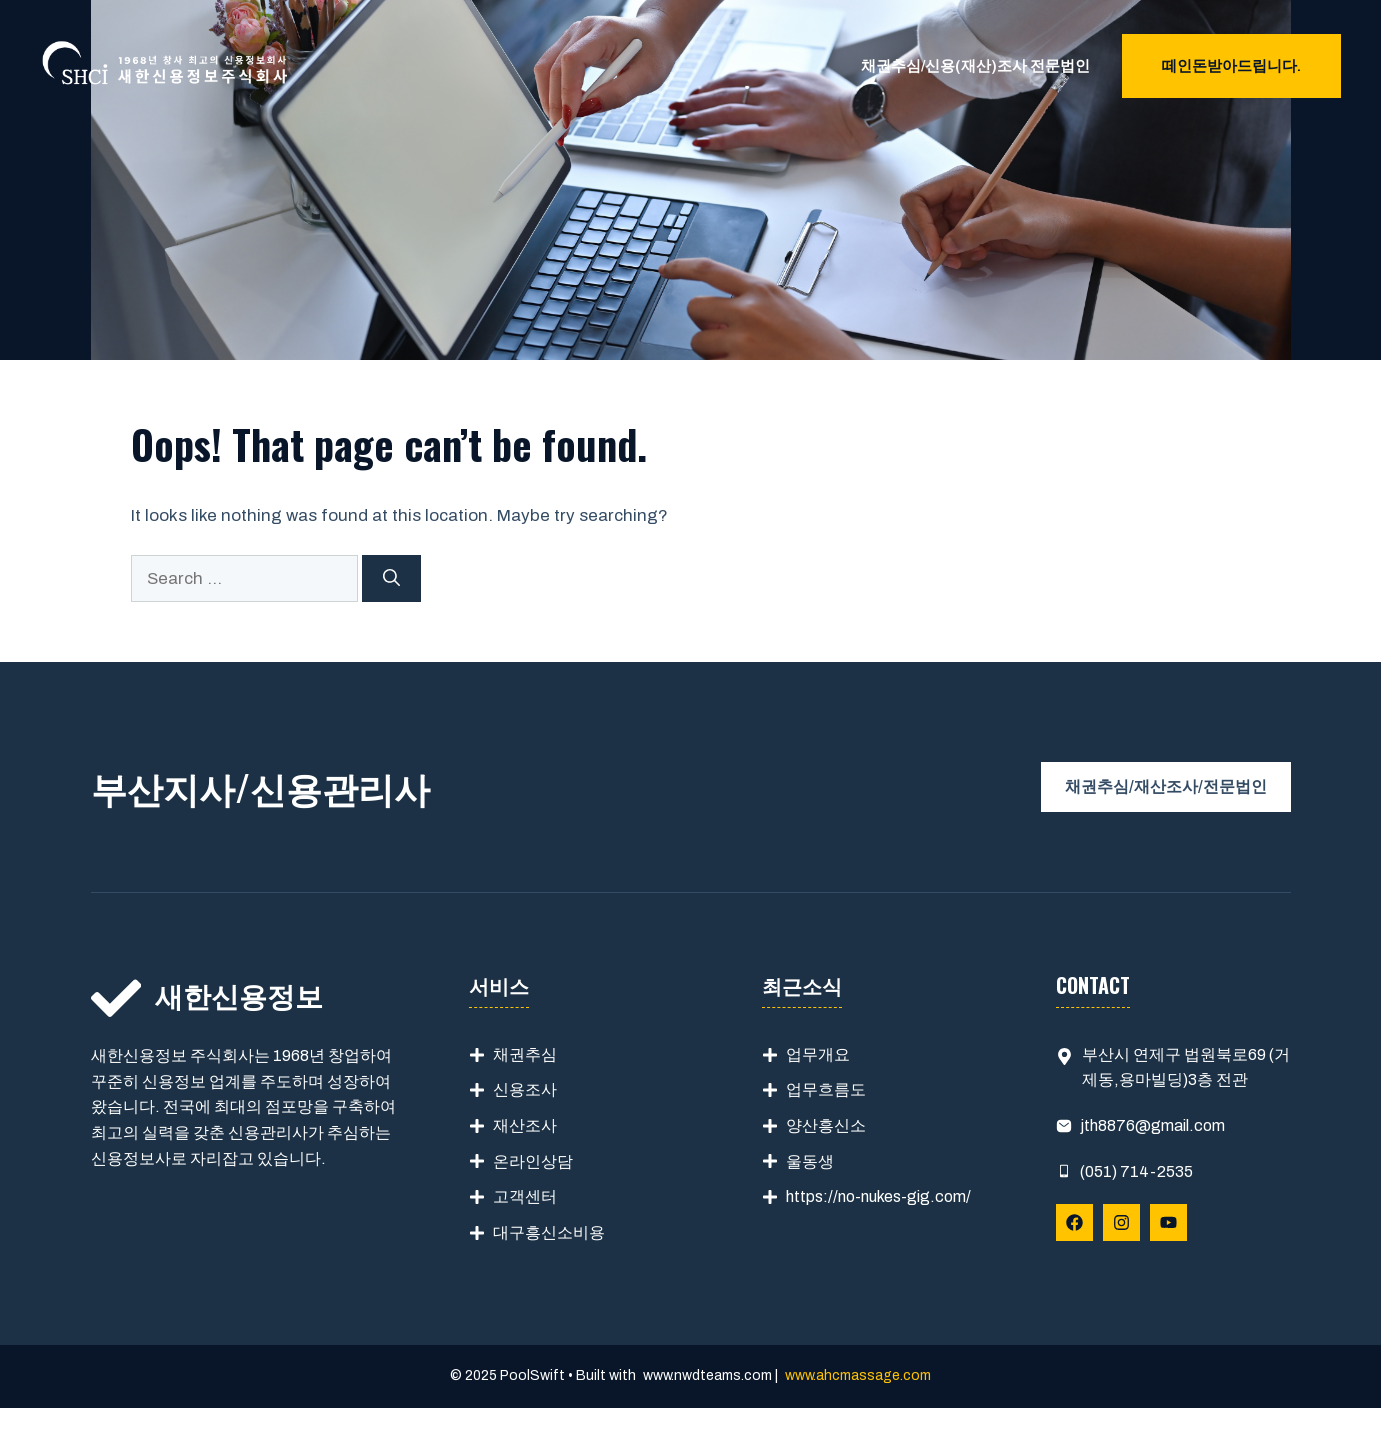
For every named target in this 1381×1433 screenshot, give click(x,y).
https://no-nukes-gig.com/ (878, 1196)
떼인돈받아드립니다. (1231, 66)
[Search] (391, 579)
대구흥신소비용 (549, 1232)
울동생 (810, 1161)
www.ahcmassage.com (858, 1375)
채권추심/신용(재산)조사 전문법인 (975, 66)
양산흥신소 (826, 1125)
